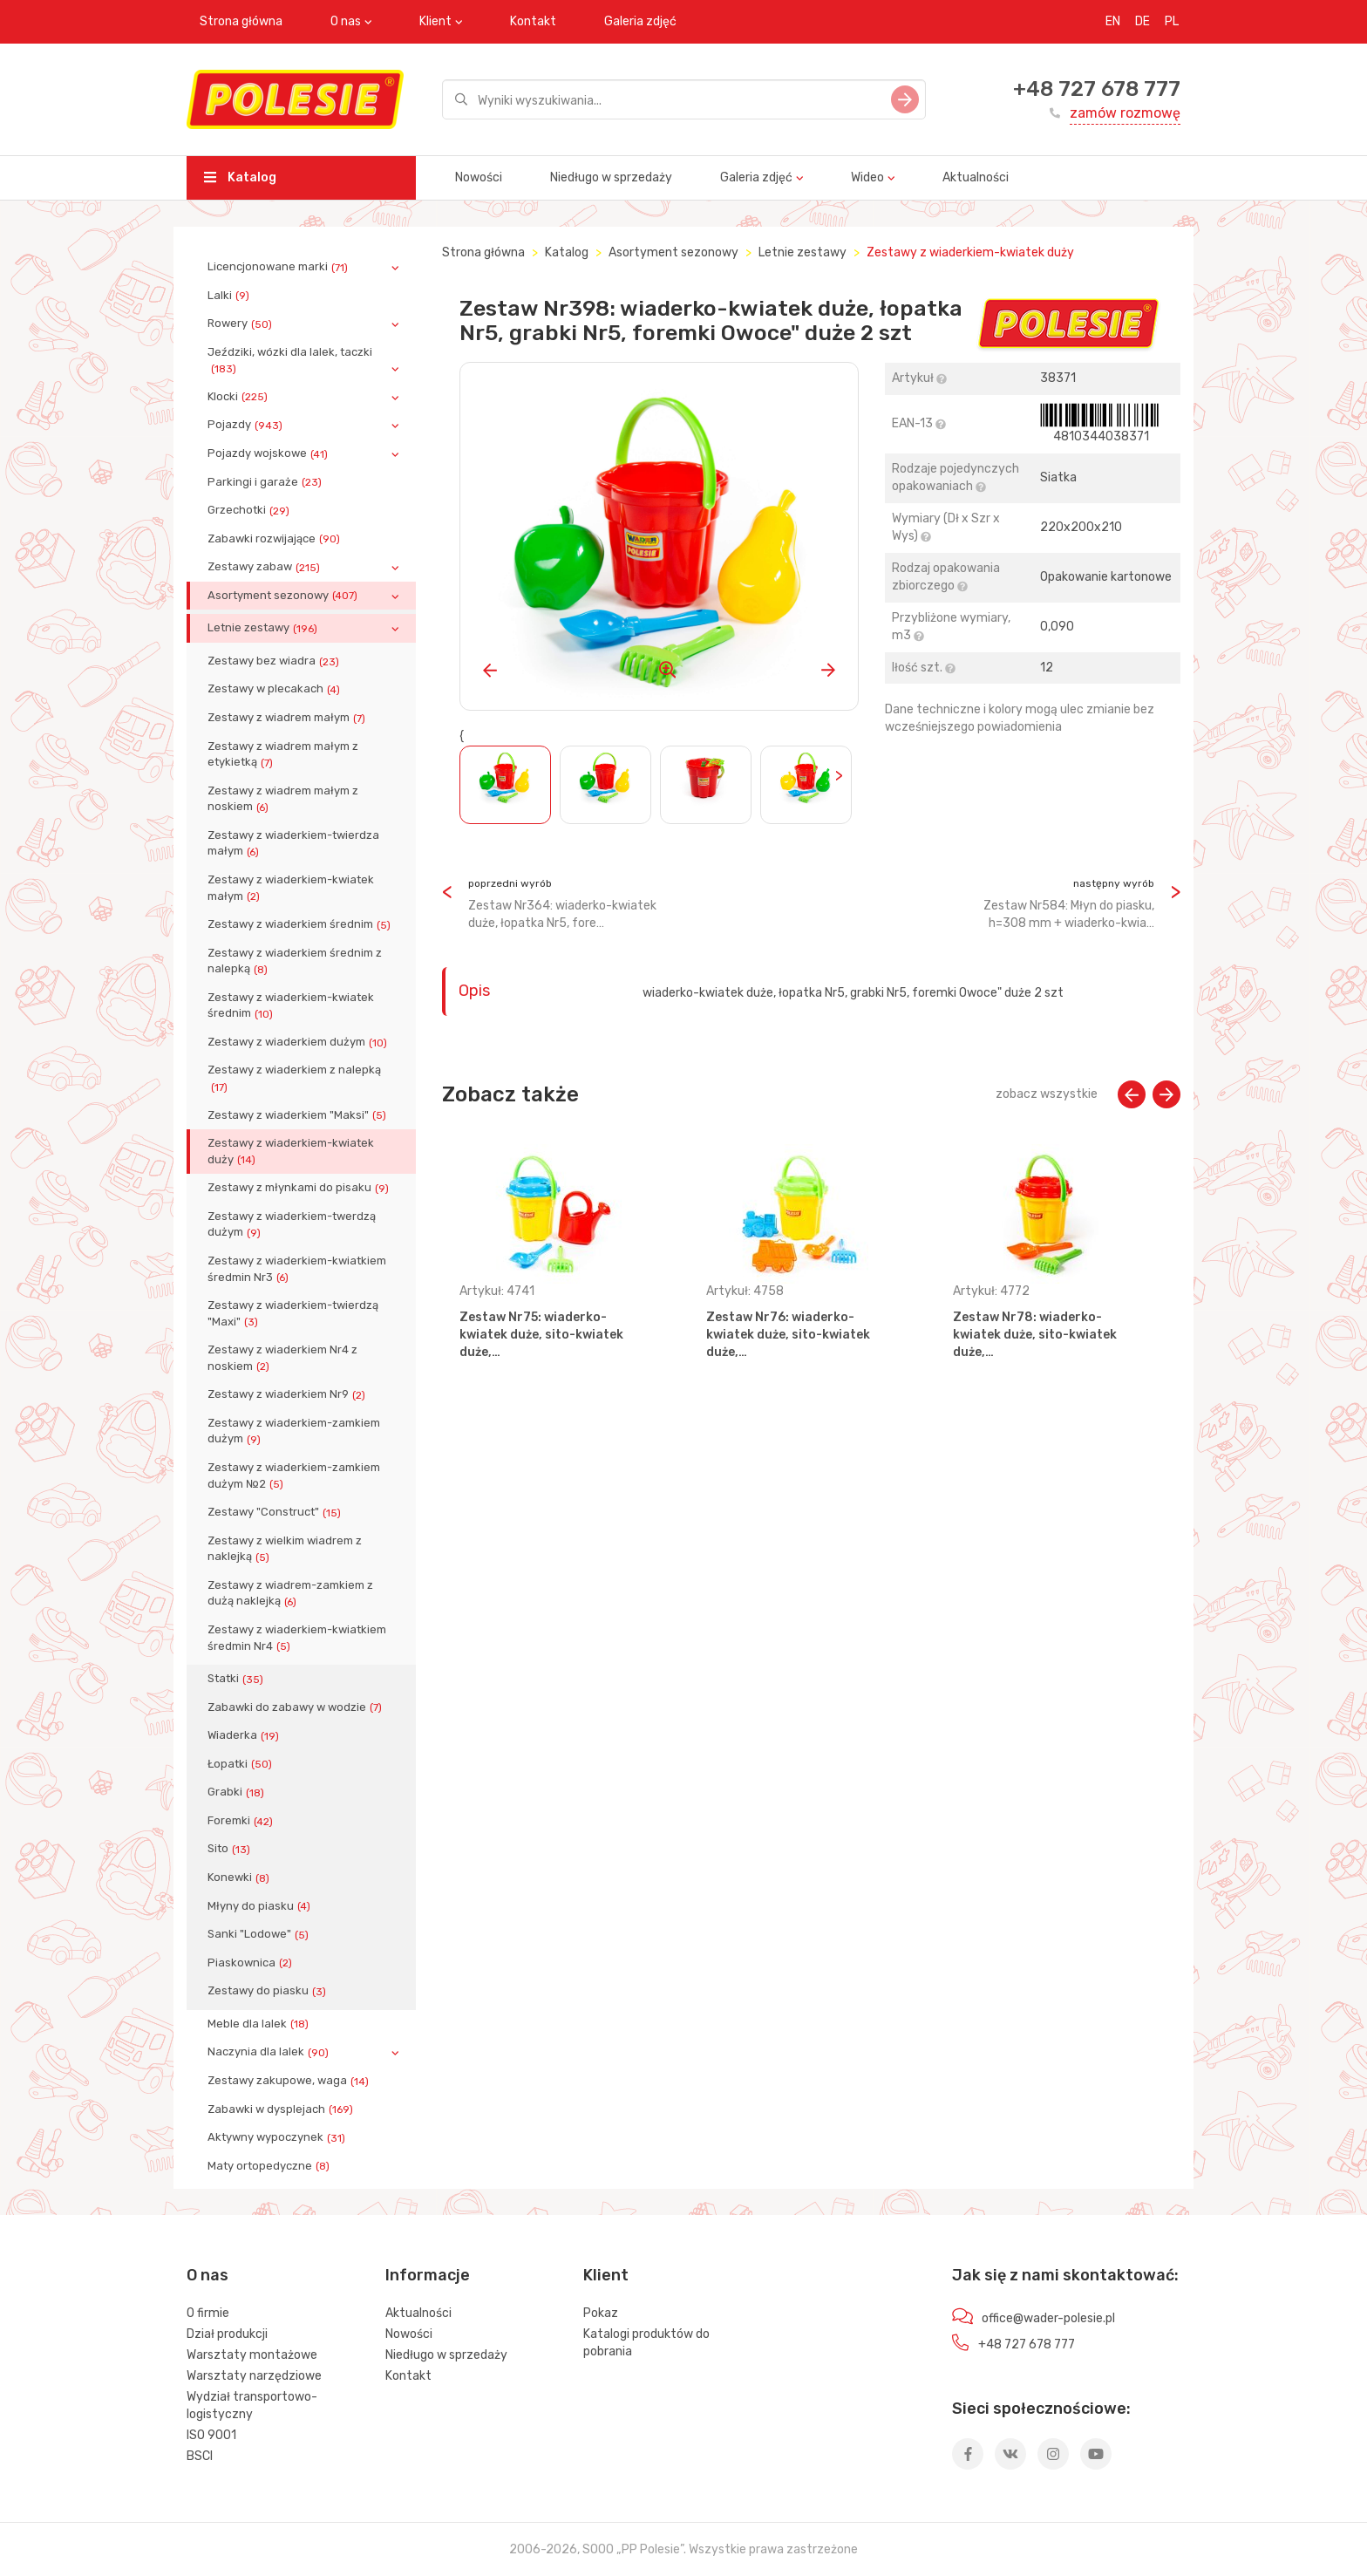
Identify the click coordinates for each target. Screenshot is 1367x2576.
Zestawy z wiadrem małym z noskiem (282, 799)
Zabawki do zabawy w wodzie (296, 1707)
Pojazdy (246, 425)
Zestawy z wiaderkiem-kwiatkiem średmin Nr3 (296, 1269)
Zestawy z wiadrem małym (288, 718)
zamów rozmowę (1125, 113)
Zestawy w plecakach (275, 689)
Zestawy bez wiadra (275, 661)
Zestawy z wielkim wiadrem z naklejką (284, 1549)
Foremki (241, 1821)
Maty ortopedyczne (270, 2166)
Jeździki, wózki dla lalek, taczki (289, 360)
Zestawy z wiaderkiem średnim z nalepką (294, 961)
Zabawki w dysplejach (282, 2109)
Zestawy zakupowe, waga (289, 2081)
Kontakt (533, 21)
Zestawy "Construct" (275, 1512)
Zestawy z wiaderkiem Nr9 (288, 1394)
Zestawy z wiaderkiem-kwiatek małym (290, 888)
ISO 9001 (211, 2435)
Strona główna (241, 21)
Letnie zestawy (264, 628)
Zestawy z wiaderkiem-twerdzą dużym (291, 1224)
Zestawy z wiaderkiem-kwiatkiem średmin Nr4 (296, 1638)
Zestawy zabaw (265, 567)
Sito (230, 1849)
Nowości (478, 177)
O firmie (208, 2313)
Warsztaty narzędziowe (254, 2375)
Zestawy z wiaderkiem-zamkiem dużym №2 (293, 1475)
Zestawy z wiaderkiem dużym (299, 1042)
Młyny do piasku (260, 1906)
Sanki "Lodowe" (259, 1934)
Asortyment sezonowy (284, 596)
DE (1142, 21)
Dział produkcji (227, 2334)
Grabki (237, 1792)
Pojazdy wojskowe (269, 453)
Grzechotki (250, 510)
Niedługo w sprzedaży (611, 177)
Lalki (230, 296)
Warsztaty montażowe (252, 2355)
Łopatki (241, 1764)
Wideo (867, 177)
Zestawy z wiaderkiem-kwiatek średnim (290, 1005)
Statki (237, 1679)
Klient (435, 21)
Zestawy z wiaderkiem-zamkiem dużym (293, 1431)
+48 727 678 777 (1096, 89)
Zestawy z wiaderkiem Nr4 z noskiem (282, 1358)
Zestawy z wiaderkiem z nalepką (294, 1078)
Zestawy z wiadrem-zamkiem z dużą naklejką (290, 1593)
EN (1112, 21)
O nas (345, 21)
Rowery (241, 324)
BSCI (200, 2456)
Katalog (240, 177)
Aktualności (975, 177)
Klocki (239, 397)
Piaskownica (251, 1963)
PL (1172, 21)
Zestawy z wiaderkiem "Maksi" (298, 1115)
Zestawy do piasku (268, 1991)
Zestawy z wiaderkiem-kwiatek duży (290, 1151)
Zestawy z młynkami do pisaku (299, 1188)
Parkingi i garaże (266, 482)
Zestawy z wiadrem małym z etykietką (282, 754)
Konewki (240, 1877)
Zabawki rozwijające (275, 539)
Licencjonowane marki (279, 267)
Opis (474, 990)
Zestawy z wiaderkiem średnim (300, 924)
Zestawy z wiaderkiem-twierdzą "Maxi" (292, 1313)
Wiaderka (244, 1735)
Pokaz (600, 2313)
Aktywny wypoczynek (278, 2137)
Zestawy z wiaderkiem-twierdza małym (293, 843)
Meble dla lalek (259, 2024)
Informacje (427, 2275)
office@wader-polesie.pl (1048, 2318)
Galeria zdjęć (640, 21)
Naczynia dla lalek (269, 2052)
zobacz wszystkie (1047, 1094)
